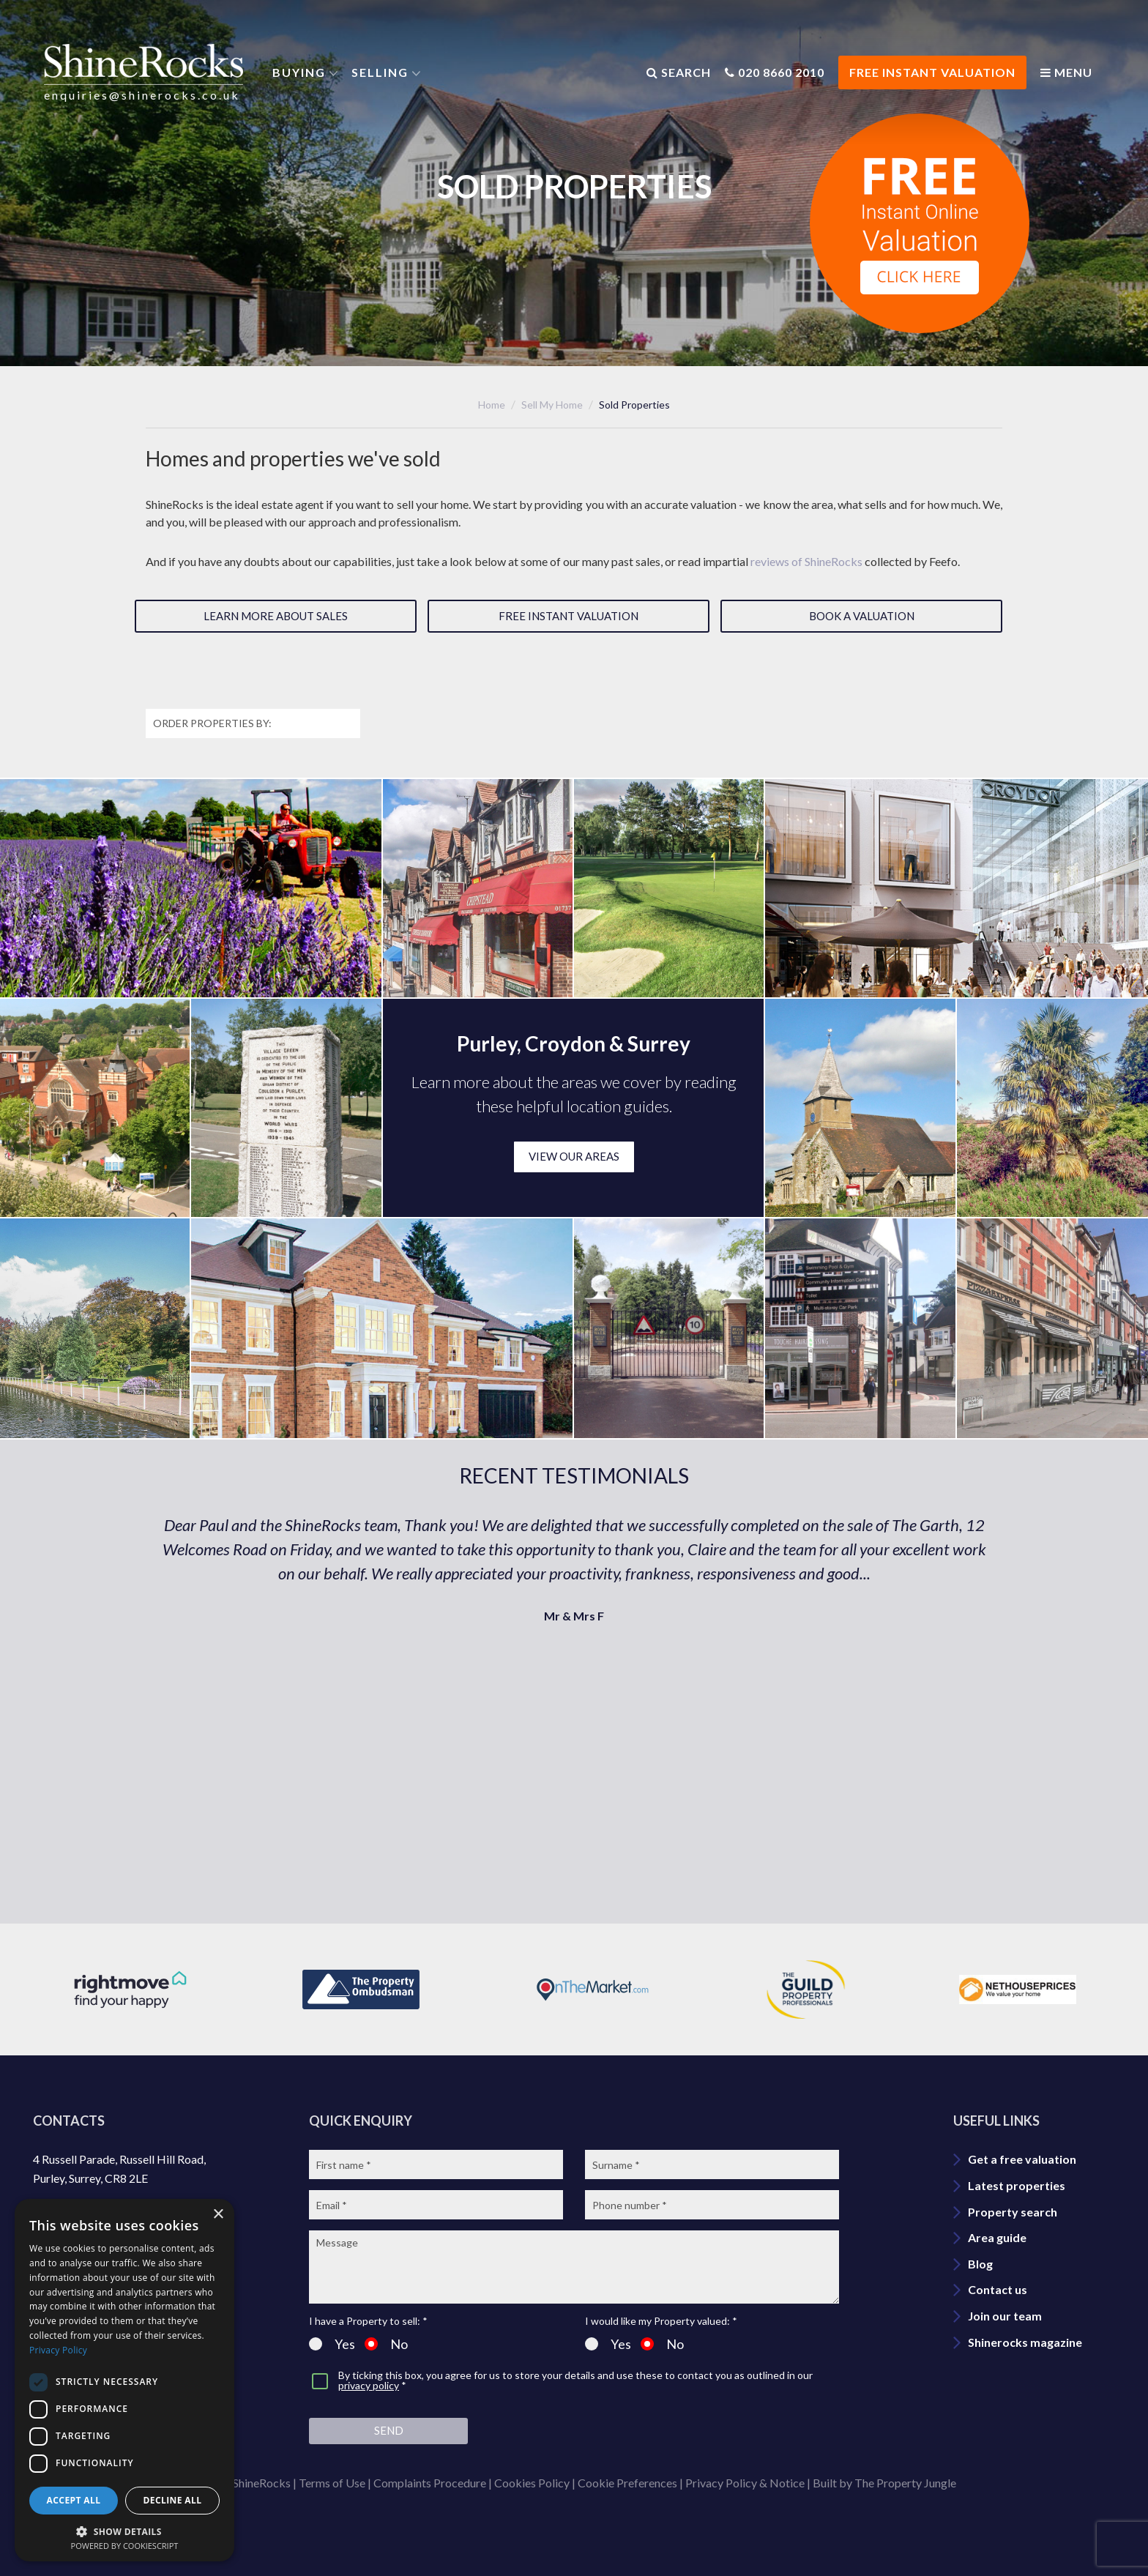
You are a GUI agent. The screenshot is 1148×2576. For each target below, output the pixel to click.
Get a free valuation (1022, 2159)
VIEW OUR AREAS (574, 1156)
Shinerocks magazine (1025, 2342)
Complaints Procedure (429, 2483)
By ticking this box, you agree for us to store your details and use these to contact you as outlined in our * (575, 2380)
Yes (332, 2343)
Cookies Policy (532, 2483)
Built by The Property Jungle (884, 2483)
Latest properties (1016, 2185)
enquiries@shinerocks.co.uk (142, 95)
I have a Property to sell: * (368, 2321)
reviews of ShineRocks (806, 561)
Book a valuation (861, 615)
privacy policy (368, 2385)
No (386, 2343)
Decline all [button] (173, 2500)
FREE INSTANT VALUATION (932, 72)
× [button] (217, 2214)
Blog (980, 2264)
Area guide (997, 2237)
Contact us (997, 2289)
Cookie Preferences (627, 2483)
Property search (1012, 2212)
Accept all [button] (74, 2500)
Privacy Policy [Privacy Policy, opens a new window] (58, 2350)
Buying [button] (299, 72)
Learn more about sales (276, 615)
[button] (124, 2530)
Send (388, 2430)
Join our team (1005, 2316)
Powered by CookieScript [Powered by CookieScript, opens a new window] (125, 2545)
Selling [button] (380, 72)
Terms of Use (332, 2483)
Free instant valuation (568, 615)
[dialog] (124, 2380)
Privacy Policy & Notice (745, 2483)
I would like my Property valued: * (661, 2321)
